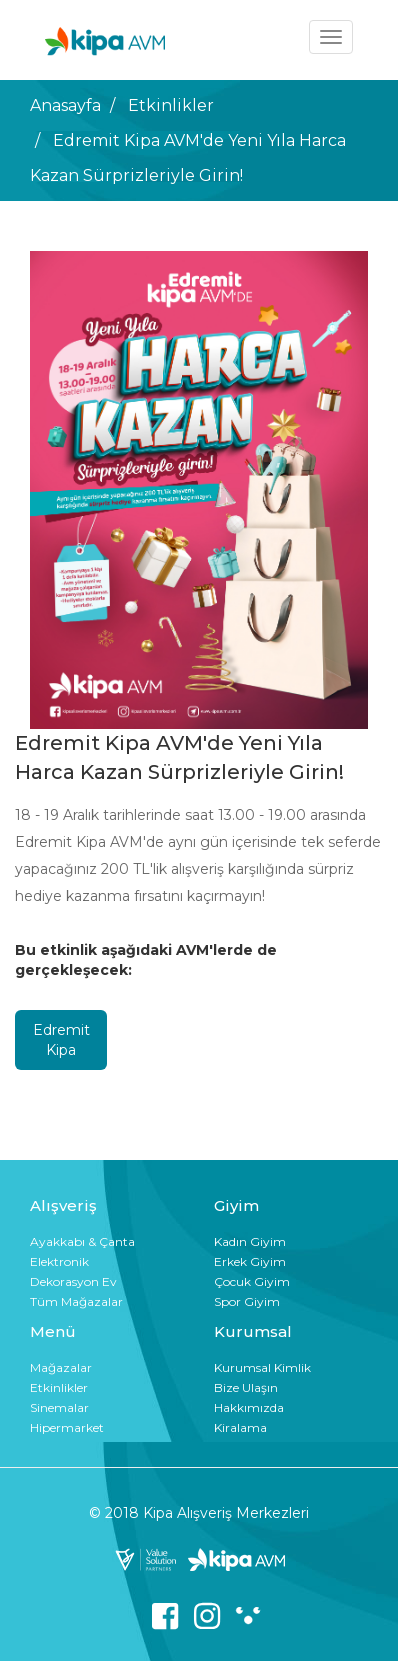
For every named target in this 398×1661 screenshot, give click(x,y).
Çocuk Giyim (252, 1281)
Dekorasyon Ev (73, 1281)
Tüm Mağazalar (76, 1301)
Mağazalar (61, 1367)
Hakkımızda (249, 1407)
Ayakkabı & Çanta (82, 1241)
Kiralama (240, 1427)
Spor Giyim (247, 1301)
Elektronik (59, 1261)
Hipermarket (67, 1427)
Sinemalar (59, 1407)
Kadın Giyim (250, 1241)
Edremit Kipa (61, 1040)
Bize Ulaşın (246, 1387)
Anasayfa (65, 105)
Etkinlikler (171, 105)
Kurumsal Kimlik (262, 1367)
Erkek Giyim (250, 1261)
